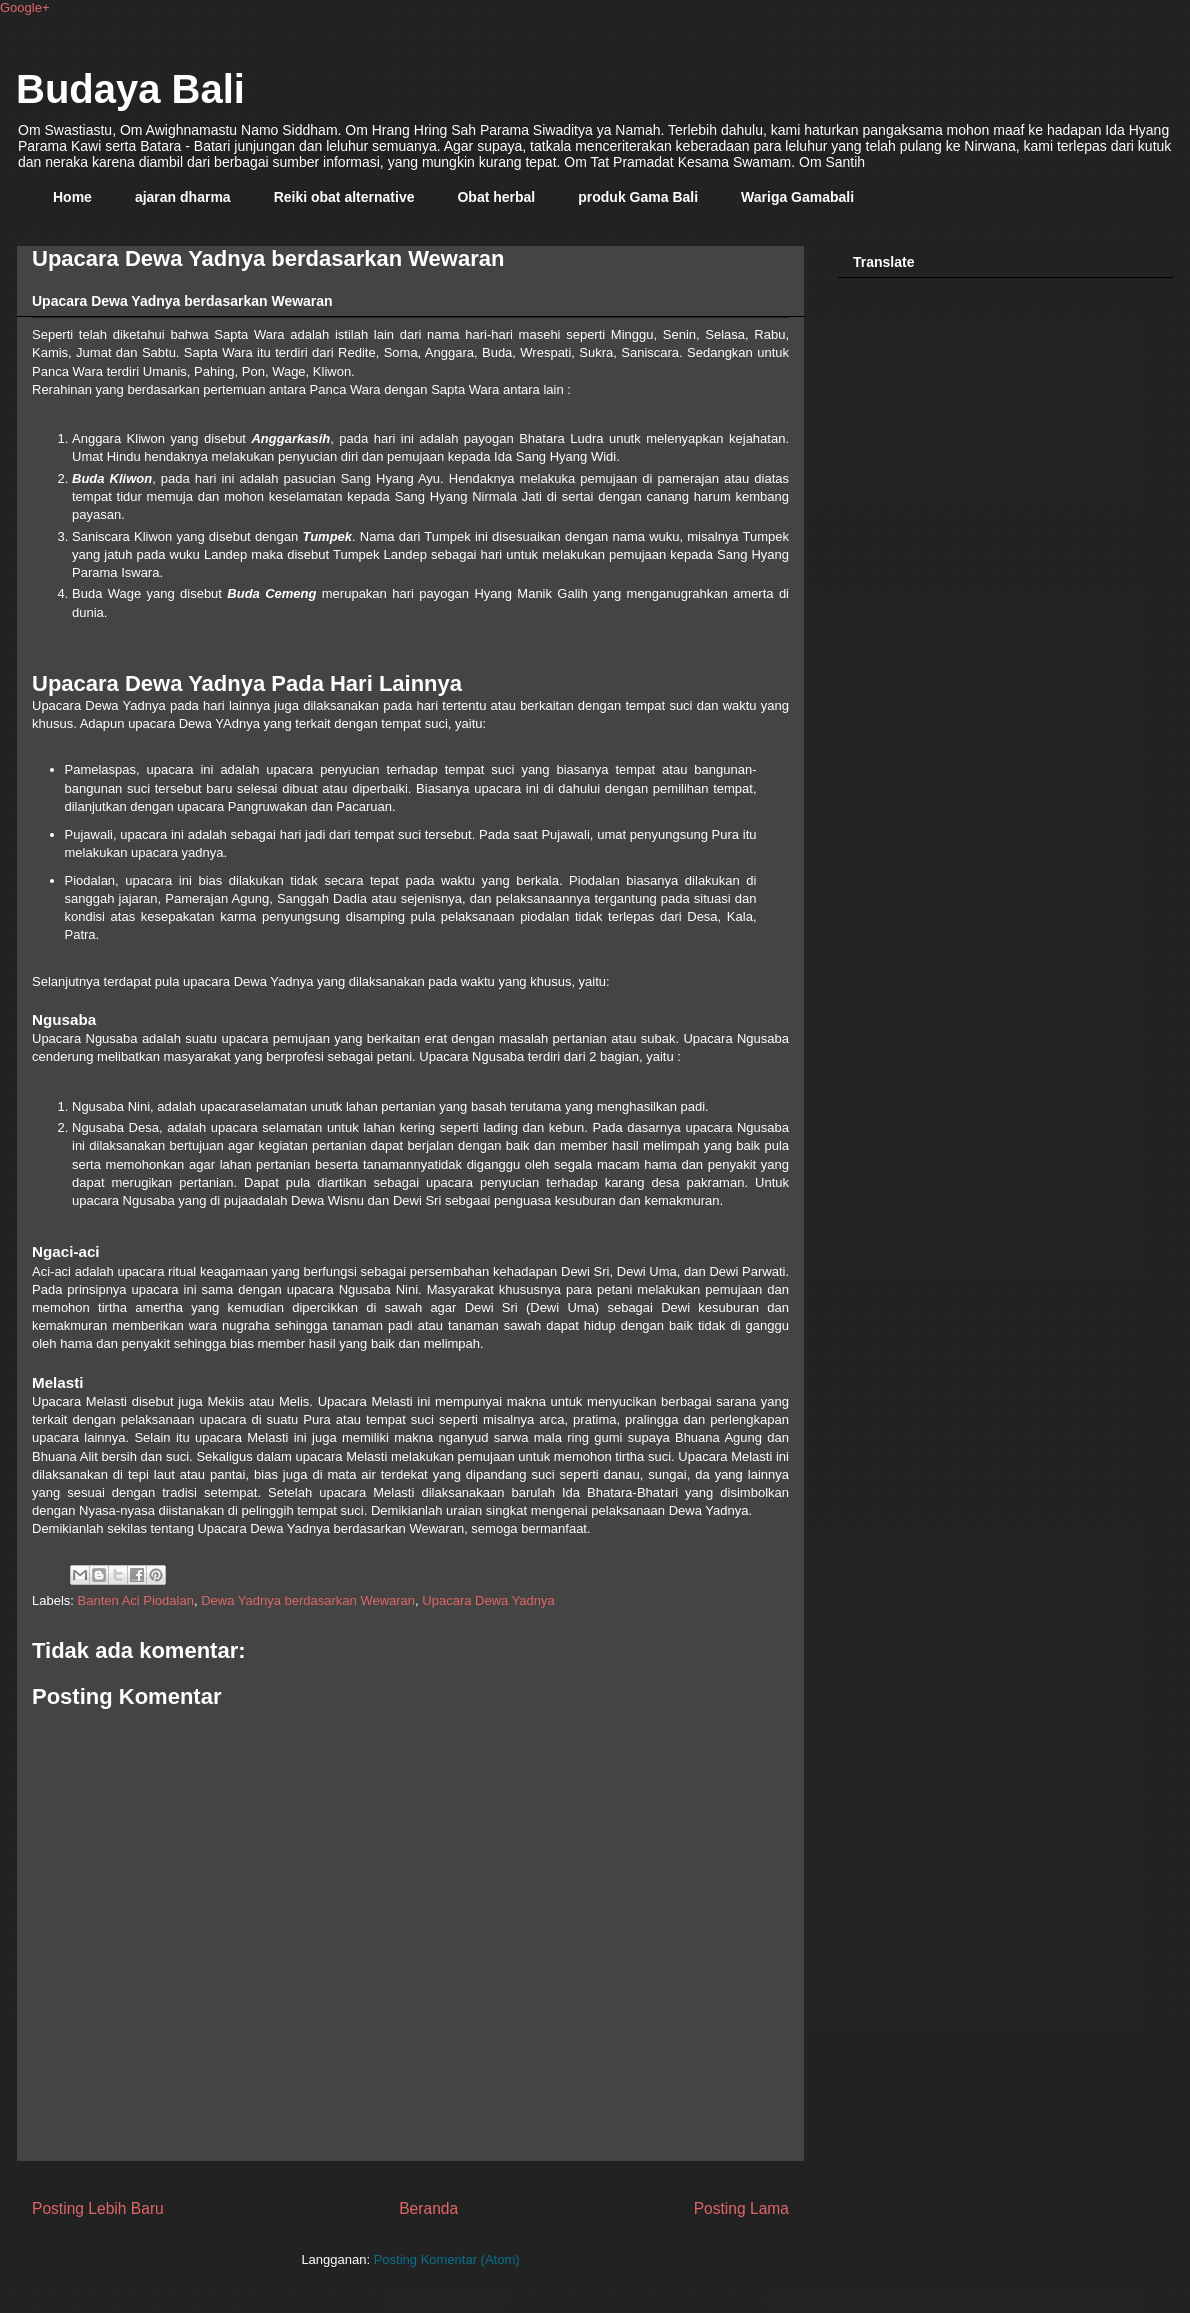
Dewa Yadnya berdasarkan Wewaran (308, 1600)
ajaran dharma (183, 197)
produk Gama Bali (638, 197)
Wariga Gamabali (797, 197)
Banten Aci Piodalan (136, 1600)
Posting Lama (741, 2208)
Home (72, 197)
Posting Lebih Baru (98, 2208)
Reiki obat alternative (344, 197)
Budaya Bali (130, 89)
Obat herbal (496, 197)
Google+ (25, 7)
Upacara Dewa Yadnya (488, 1600)
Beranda (428, 2208)
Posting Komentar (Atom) (447, 2259)
